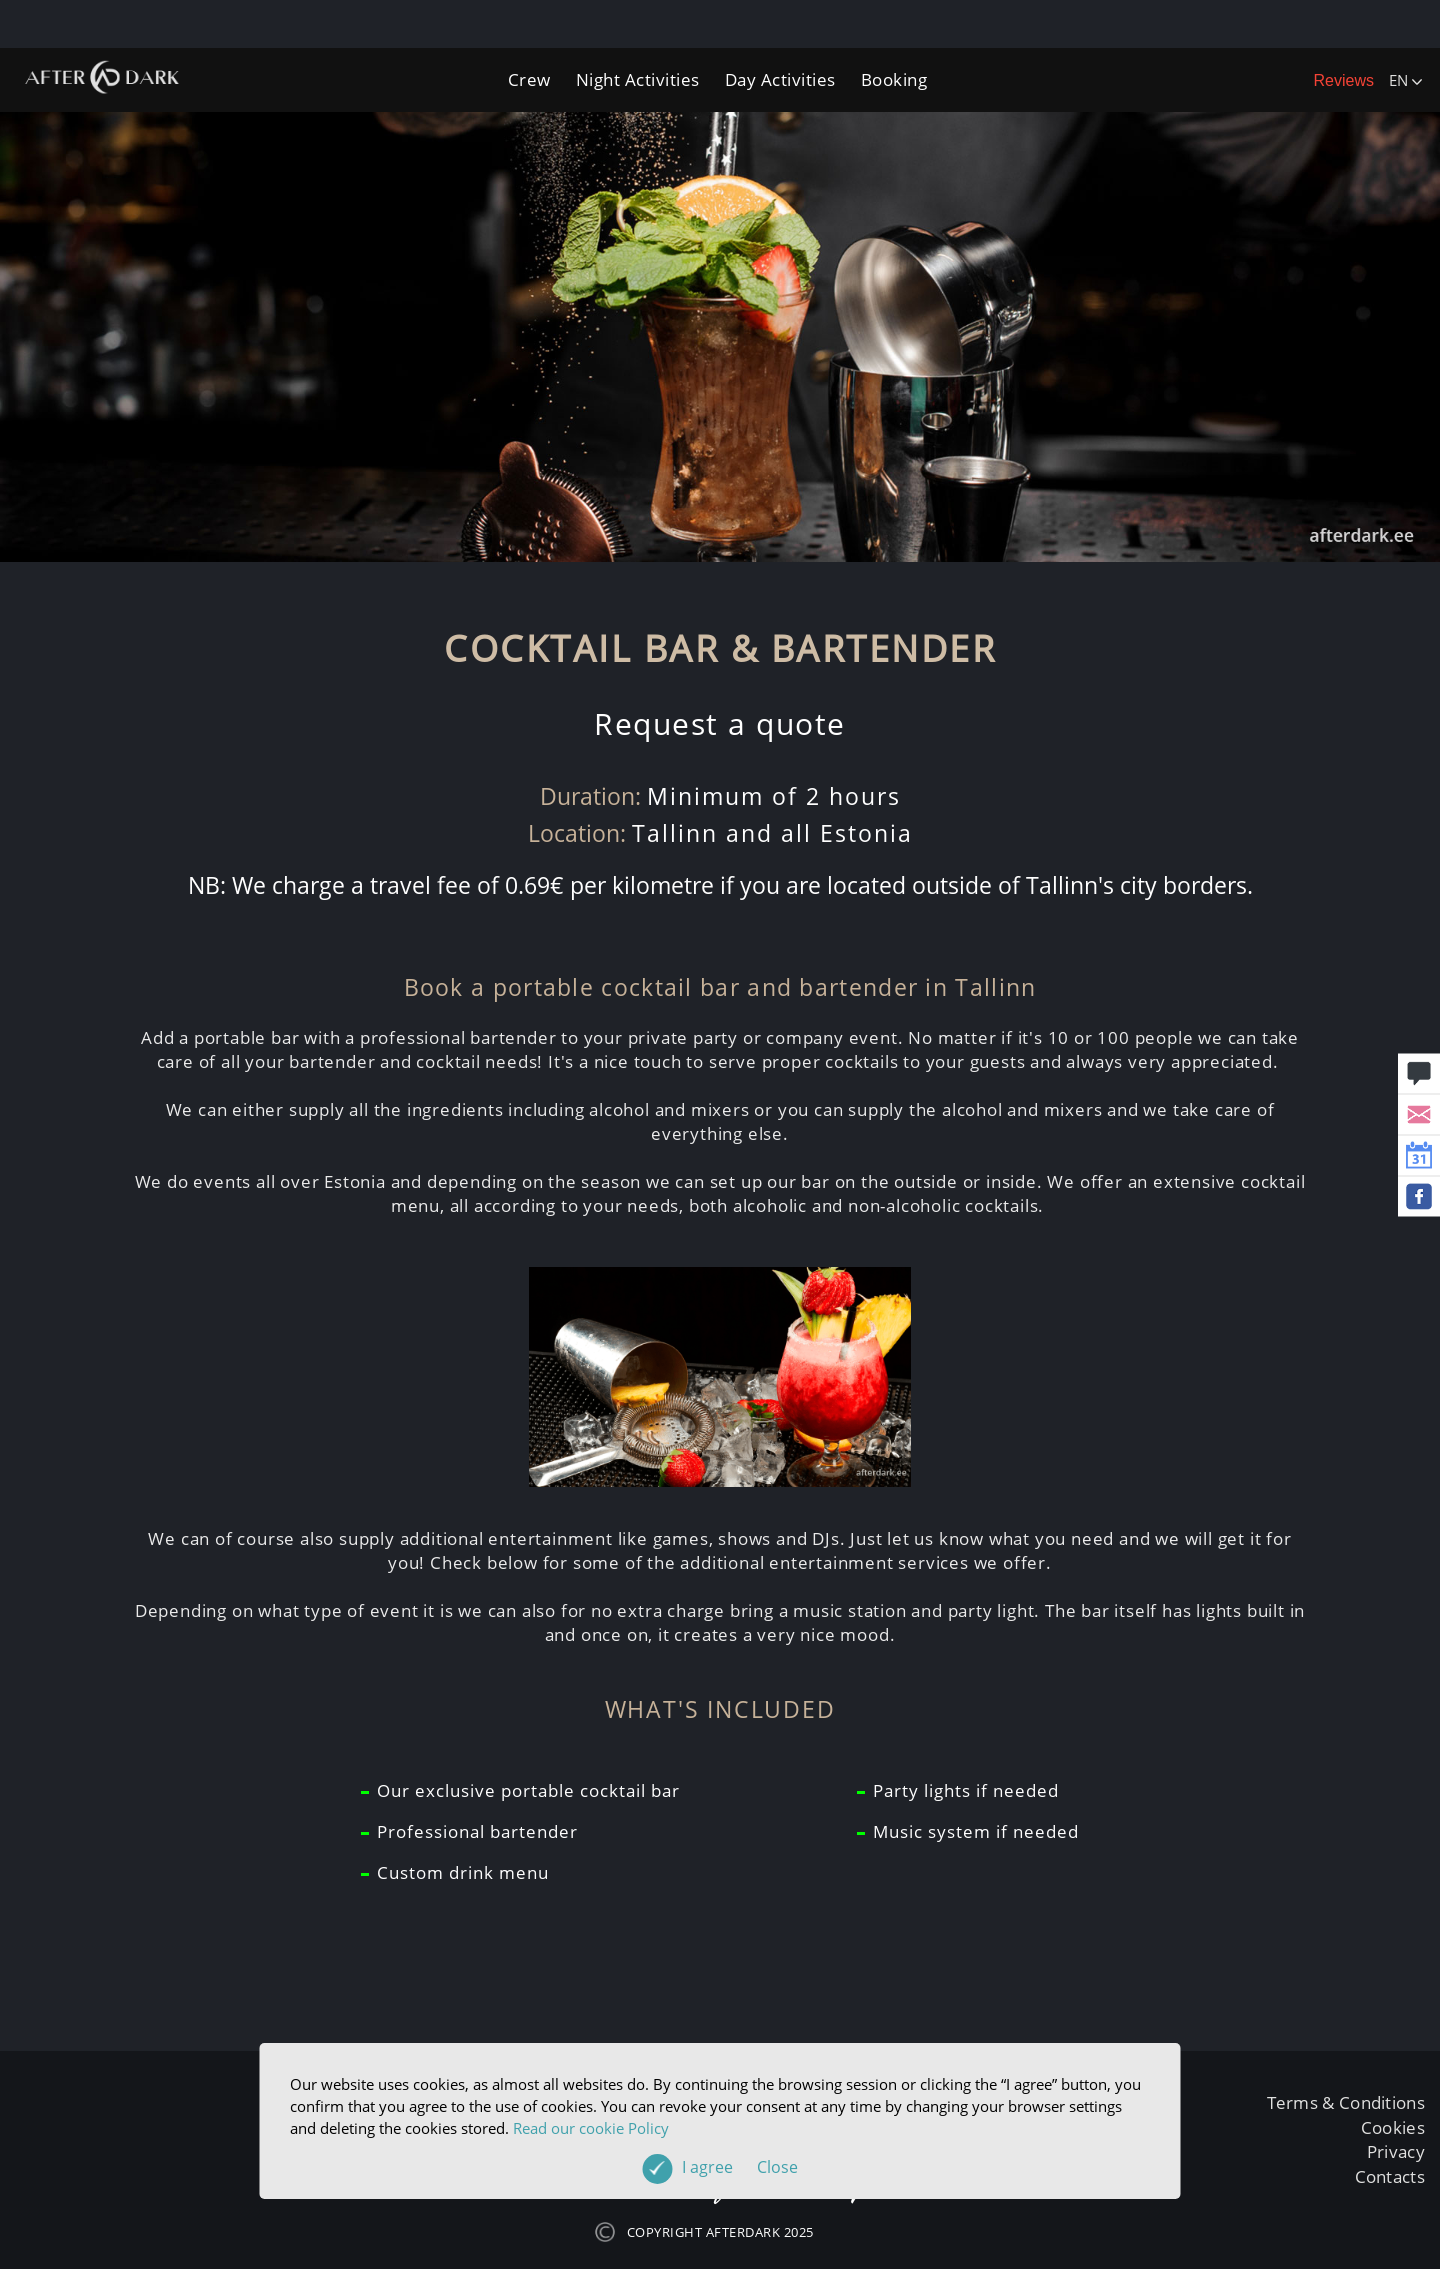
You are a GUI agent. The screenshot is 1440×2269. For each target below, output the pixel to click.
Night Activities (638, 79)
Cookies (1393, 2127)
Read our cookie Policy (591, 2128)
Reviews (1344, 80)
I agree (740, 2167)
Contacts (1390, 2176)
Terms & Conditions (1346, 2102)
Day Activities (780, 79)
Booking (894, 79)
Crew (529, 79)
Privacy (1396, 2151)
